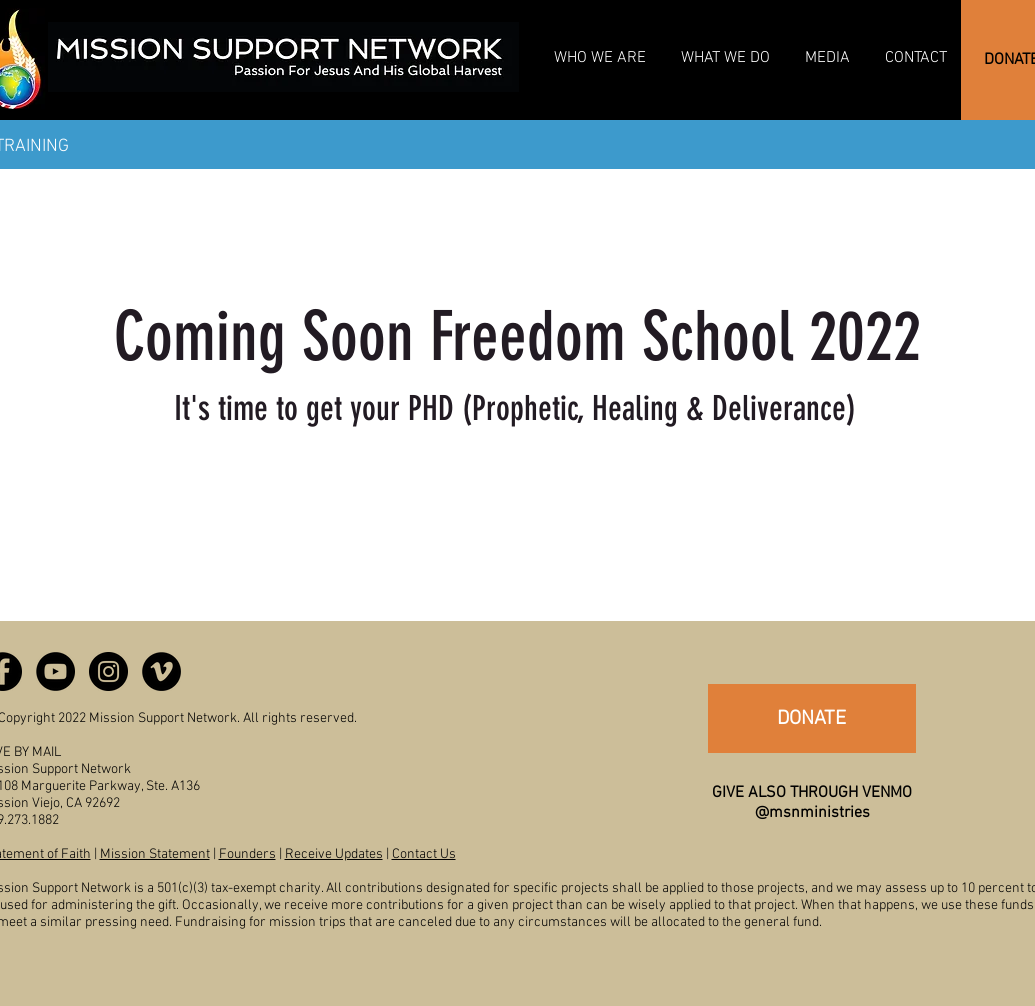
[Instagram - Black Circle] (108, 671)
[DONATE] (812, 718)
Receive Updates (334, 854)
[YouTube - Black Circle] (55, 671)
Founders (247, 854)
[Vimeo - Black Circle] (161, 671)
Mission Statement (155, 854)
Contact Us (424, 854)
